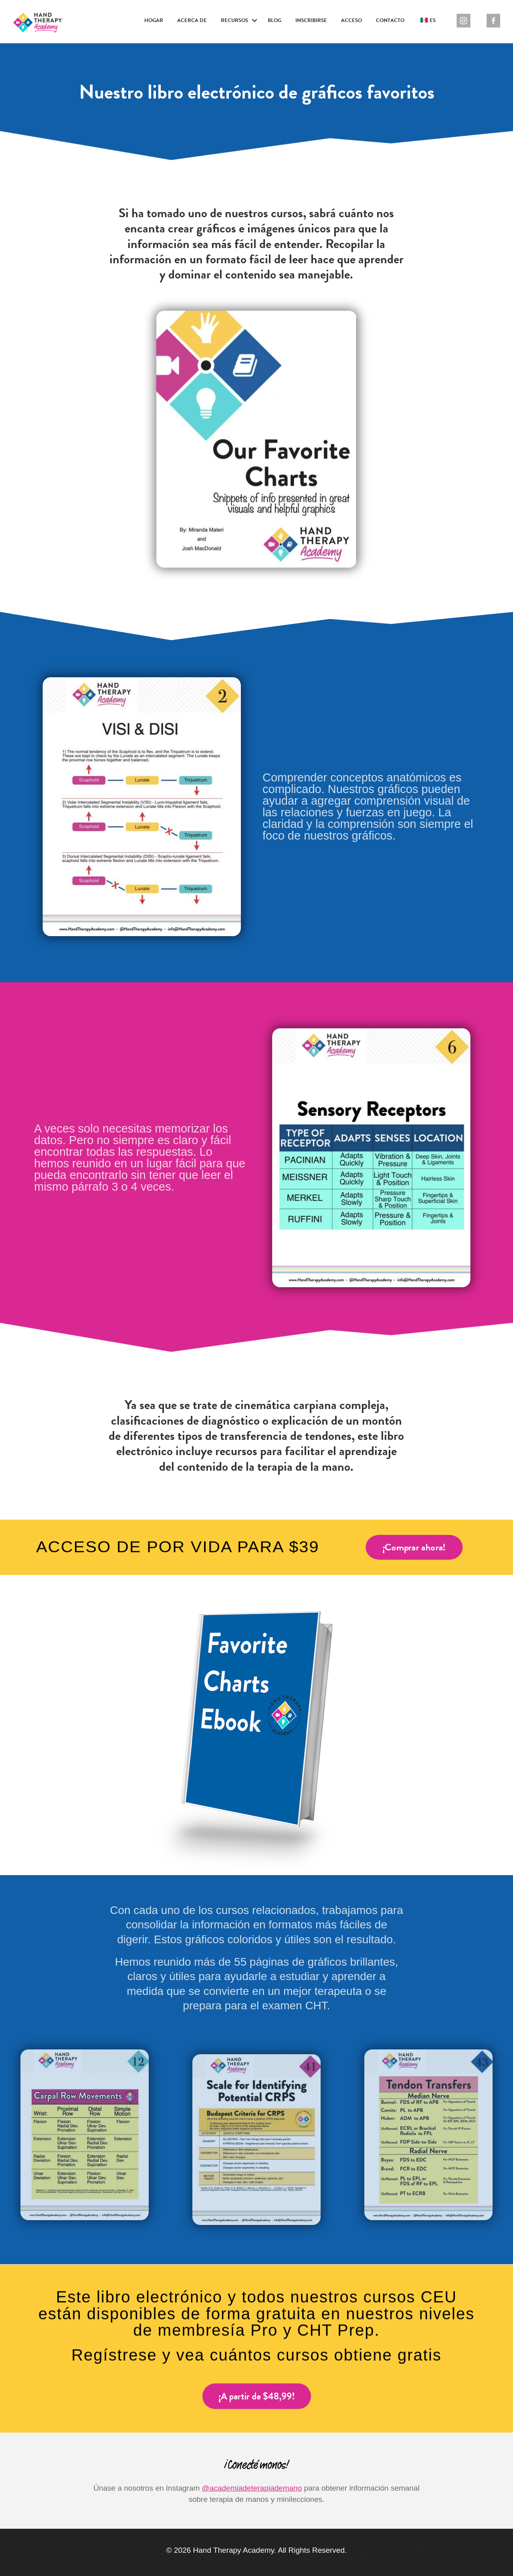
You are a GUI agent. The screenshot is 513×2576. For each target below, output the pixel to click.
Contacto (390, 20)
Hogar (153, 20)
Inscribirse (311, 20)
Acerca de (192, 20)
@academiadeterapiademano (252, 2488)
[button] (254, 20)
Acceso (351, 20)
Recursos (234, 20)
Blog (274, 20)
